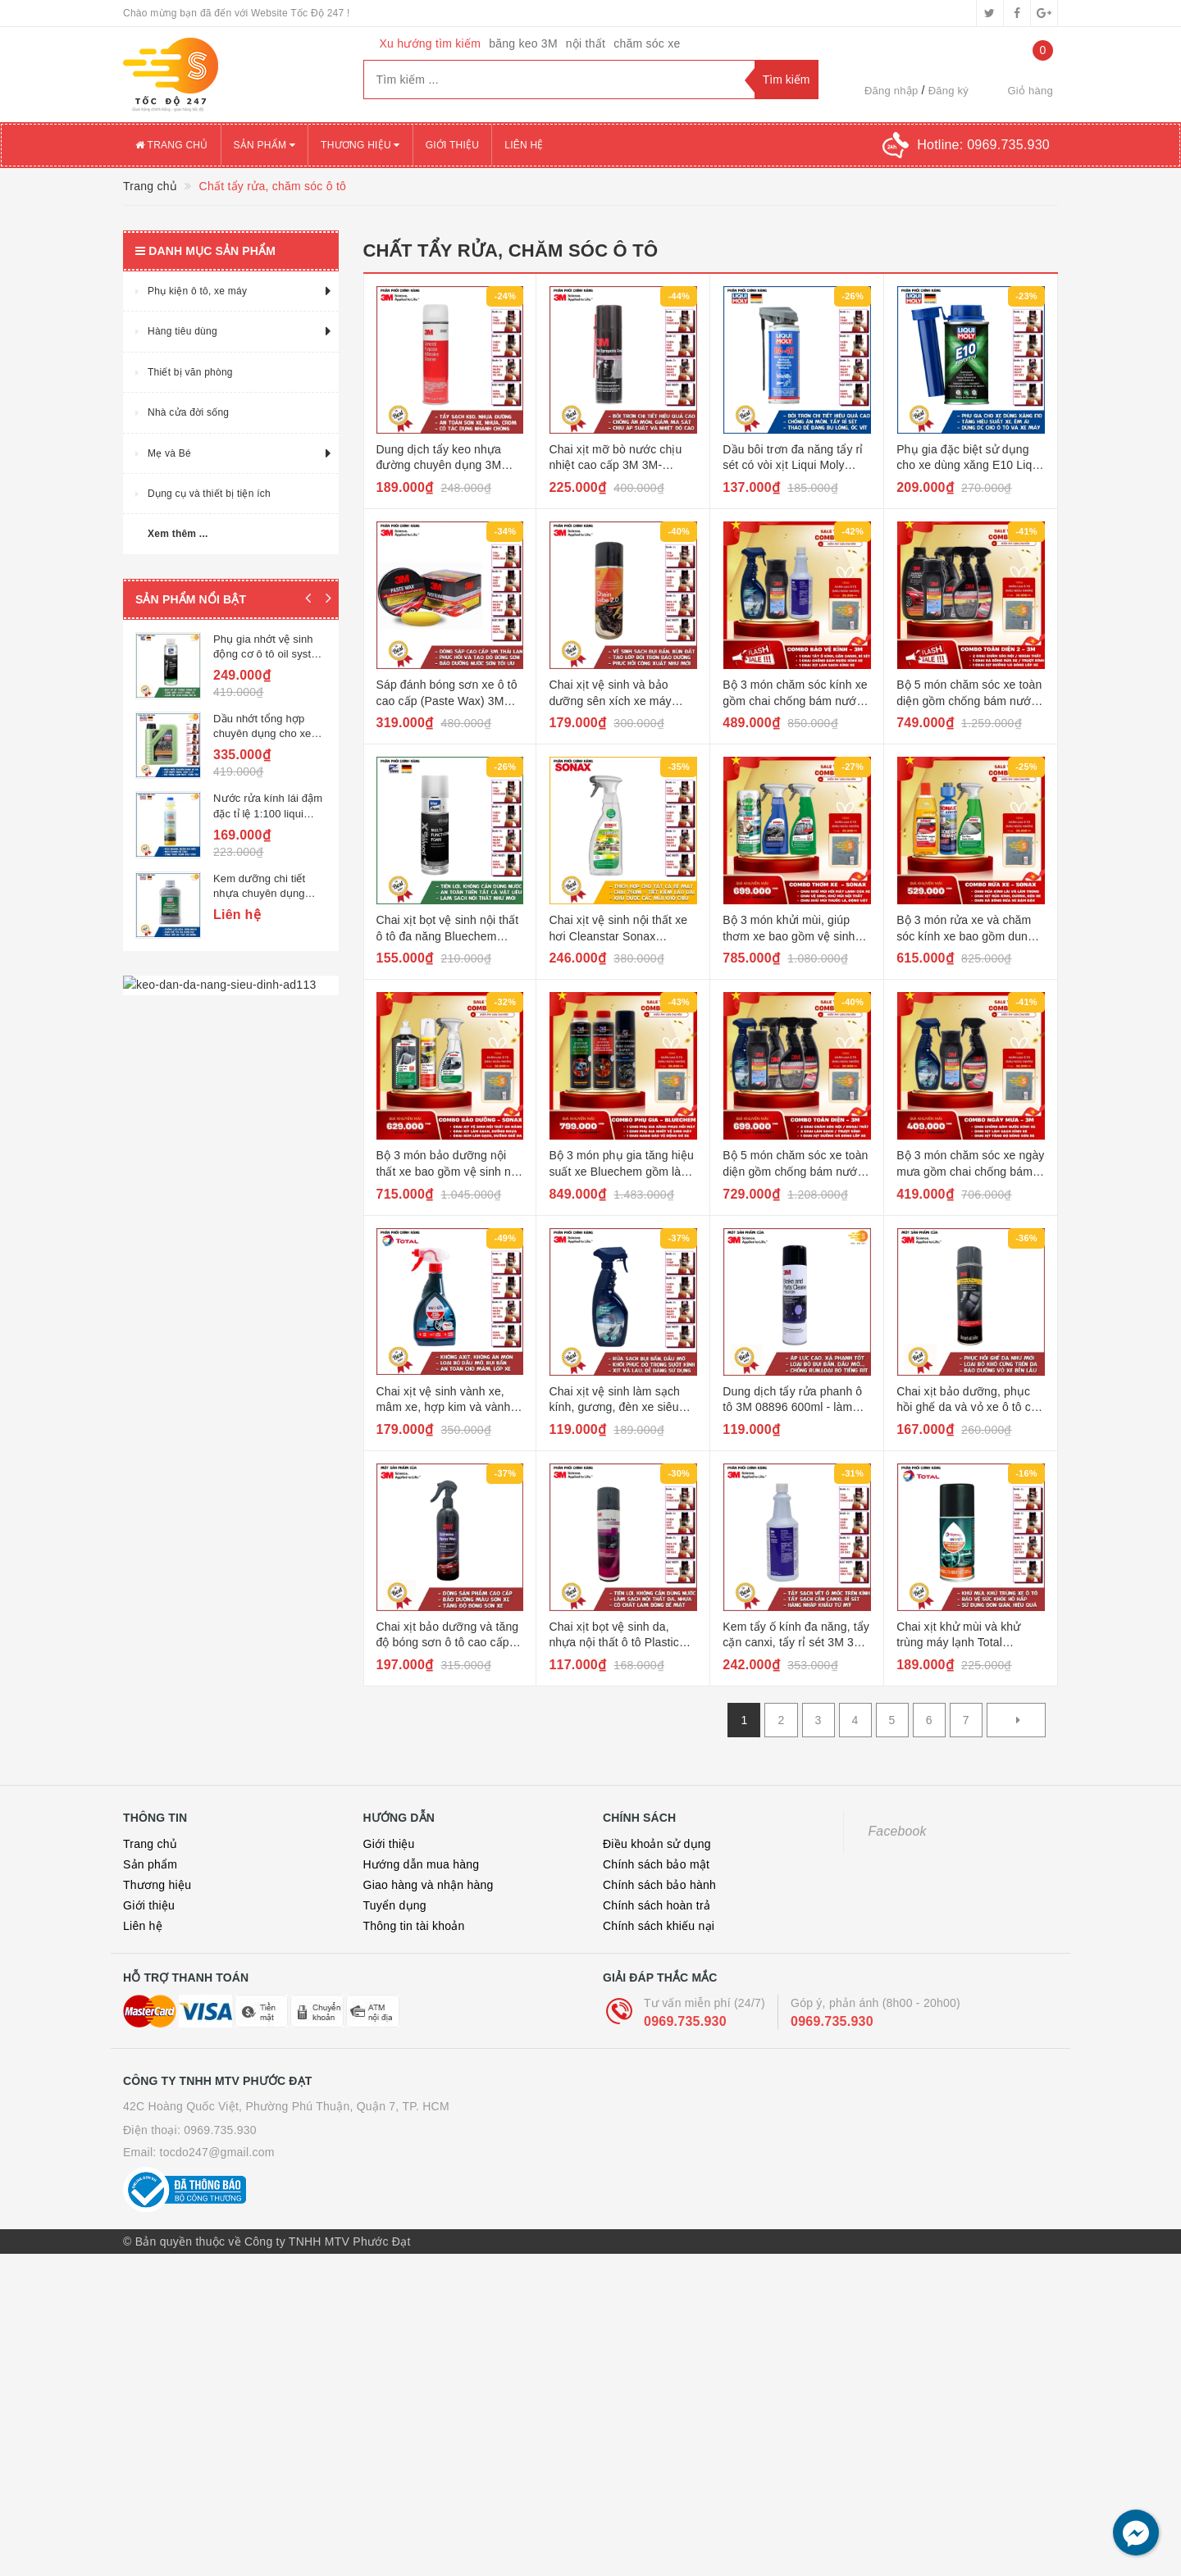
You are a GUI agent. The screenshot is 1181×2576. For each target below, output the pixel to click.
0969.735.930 (685, 2021)
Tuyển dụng (394, 1905)
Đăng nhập (891, 90)
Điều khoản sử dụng (657, 1843)
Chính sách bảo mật (656, 1864)
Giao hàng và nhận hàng (428, 1884)
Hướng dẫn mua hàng (421, 1864)
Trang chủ (171, 145)
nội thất (585, 43)
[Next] (1016, 1720)
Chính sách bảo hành (659, 1884)
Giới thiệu (453, 145)
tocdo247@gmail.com (217, 2152)
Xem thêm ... (178, 533)
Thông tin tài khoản (414, 1925)
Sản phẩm (265, 145)
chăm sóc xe (646, 43)
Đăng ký (948, 90)
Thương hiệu (360, 145)
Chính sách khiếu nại (658, 1925)
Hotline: (983, 145)
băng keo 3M (523, 43)
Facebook (898, 1831)
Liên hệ (523, 145)
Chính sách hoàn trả (656, 1905)
